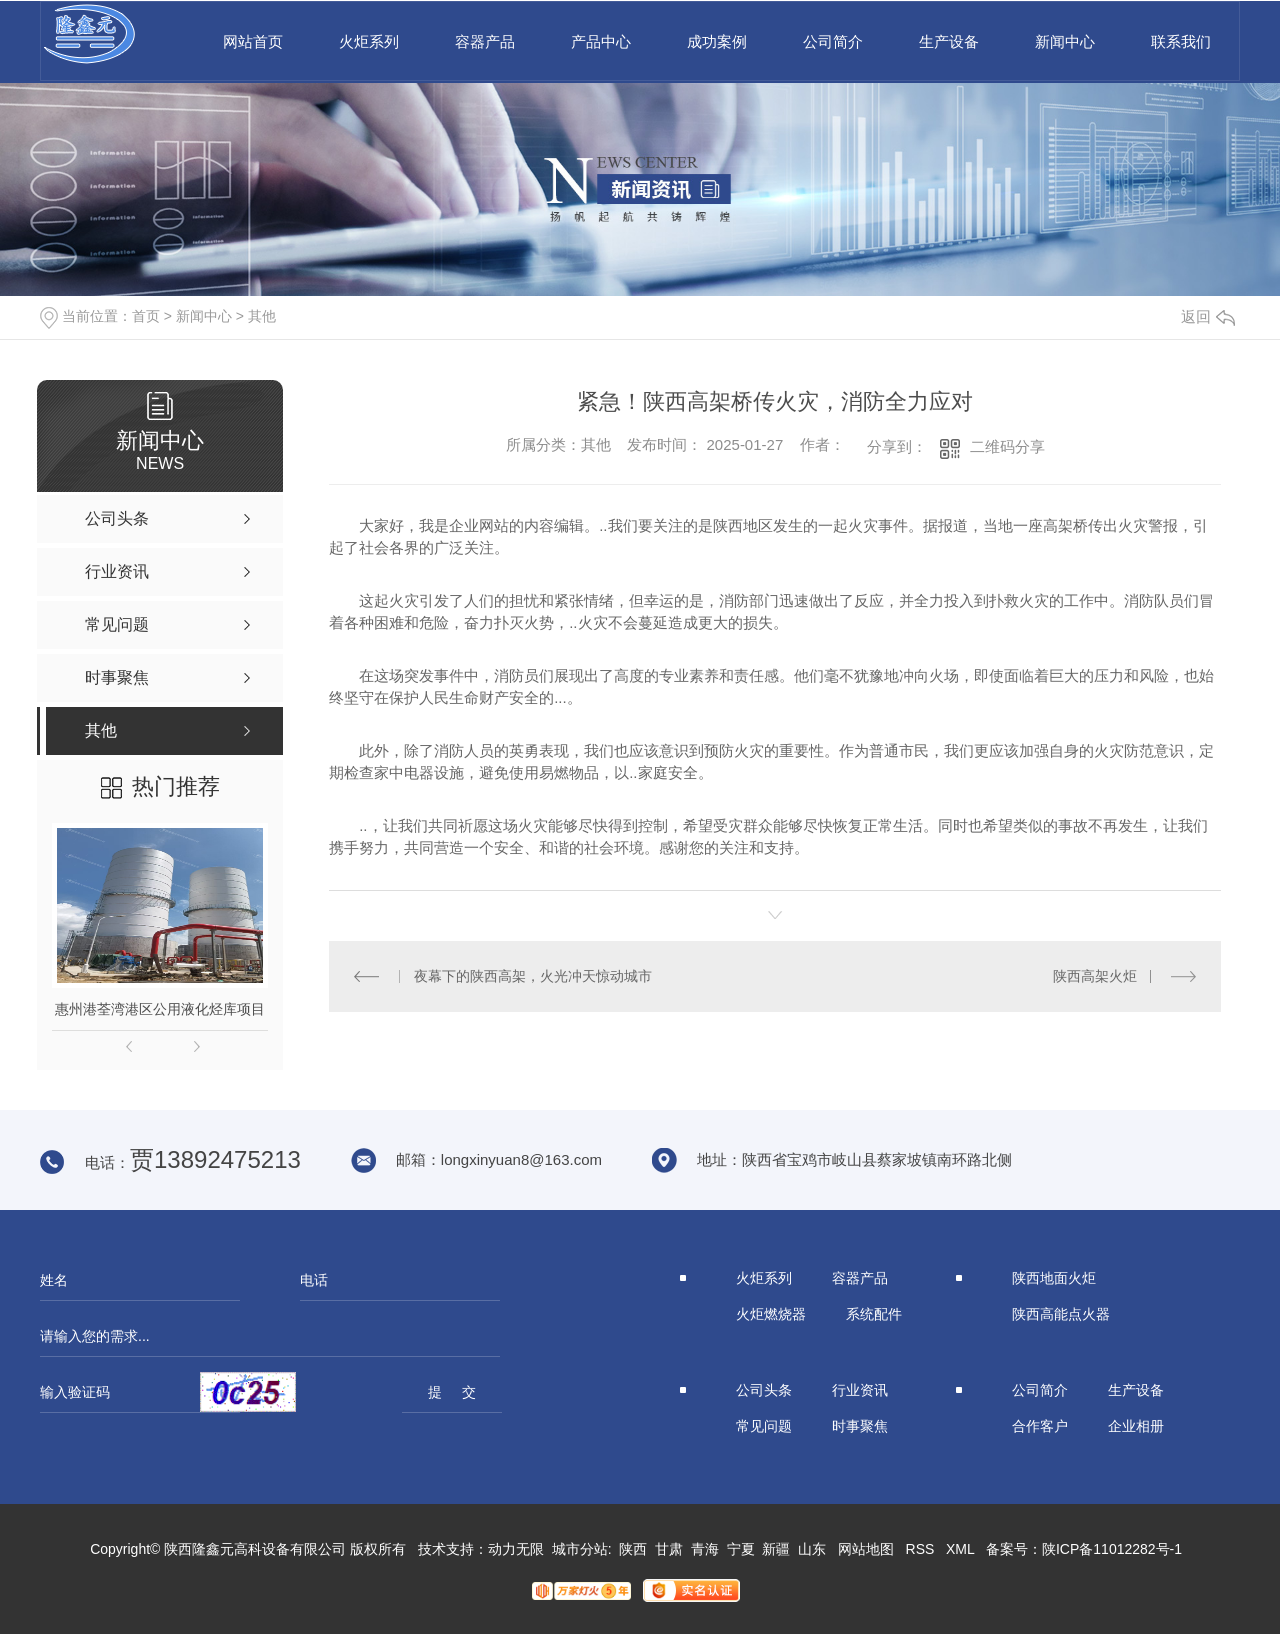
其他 (262, 316)
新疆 (776, 1549)
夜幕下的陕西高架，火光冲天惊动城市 (533, 976)
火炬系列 (369, 41)
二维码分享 (1007, 446)
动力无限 (516, 1549)
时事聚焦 (860, 1426)
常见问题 (764, 1426)
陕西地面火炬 (1054, 1278)
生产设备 (949, 41)
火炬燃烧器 (771, 1314)
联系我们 (1181, 41)
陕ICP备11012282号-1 (1112, 1549)
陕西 (633, 1549)
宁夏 (741, 1549)
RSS (920, 1549)
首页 (146, 316)
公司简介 (833, 41)
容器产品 (485, 41)
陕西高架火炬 (1095, 976)
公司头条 (764, 1390)
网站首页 (253, 41)
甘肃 (669, 1549)
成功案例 (717, 41)
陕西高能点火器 (1061, 1314)
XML (960, 1549)
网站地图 (866, 1549)
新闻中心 (1065, 41)
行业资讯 (860, 1390)
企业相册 (1136, 1426)
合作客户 (1040, 1426)
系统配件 (874, 1314)
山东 (812, 1549)
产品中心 (601, 41)
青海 (705, 1549)
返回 (1208, 316)
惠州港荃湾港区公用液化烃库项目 (160, 1009)
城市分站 (580, 1549)
